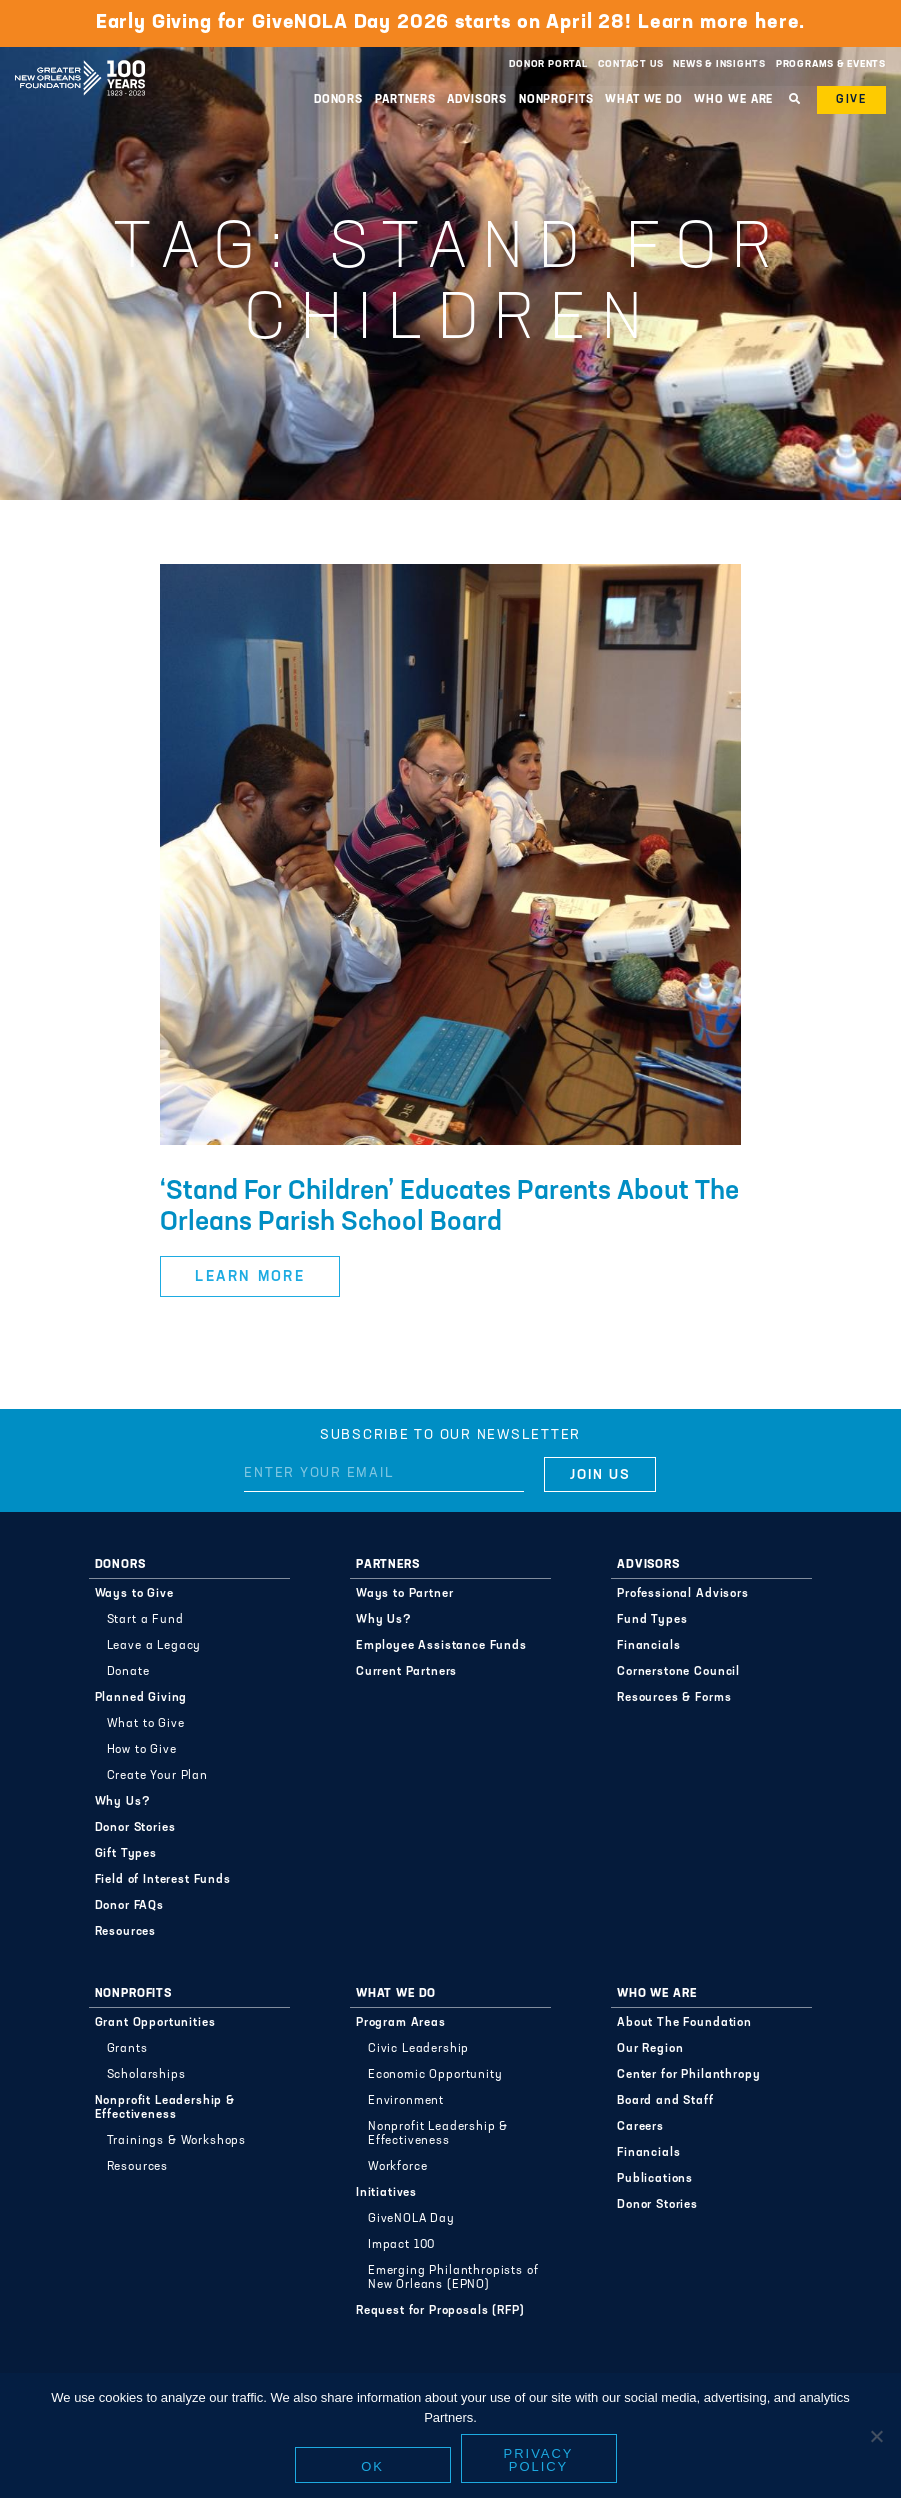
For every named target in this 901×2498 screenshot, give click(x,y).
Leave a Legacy (154, 1646)
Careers (640, 2127)
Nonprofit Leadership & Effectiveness (165, 2108)
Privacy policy (539, 2460)
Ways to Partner (405, 1594)
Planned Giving (141, 1698)
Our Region (650, 2049)
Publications (655, 2179)
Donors (338, 100)
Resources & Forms (674, 1698)
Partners (405, 100)
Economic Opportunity (435, 2075)
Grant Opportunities (155, 2023)
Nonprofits (556, 100)
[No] (876, 2436)
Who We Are (733, 100)
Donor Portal (548, 64)
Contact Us (631, 64)
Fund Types (652, 1620)
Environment (406, 2101)
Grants (127, 2049)
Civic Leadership (418, 2049)
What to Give (146, 1724)
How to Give (142, 1750)
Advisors (477, 100)
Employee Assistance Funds (441, 1646)
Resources (126, 1932)
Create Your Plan (157, 1776)
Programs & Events (831, 64)
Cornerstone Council (678, 1672)
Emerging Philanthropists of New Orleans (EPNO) (453, 2278)
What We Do (644, 100)
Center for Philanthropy (688, 2075)
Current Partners (406, 1672)
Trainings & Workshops (177, 2141)
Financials (648, 1646)
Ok (372, 2466)
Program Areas (401, 2023)
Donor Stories (135, 1828)
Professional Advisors (683, 1594)
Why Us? (123, 1802)
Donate (128, 1672)
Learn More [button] (250, 1277)
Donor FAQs (129, 1906)
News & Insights (719, 64)
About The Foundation (684, 2023)
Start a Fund (145, 1620)
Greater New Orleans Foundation (80, 59)
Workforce (398, 2167)
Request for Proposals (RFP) (440, 2311)
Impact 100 (401, 2245)
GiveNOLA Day (411, 2219)
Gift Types (126, 1854)
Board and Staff (665, 2101)
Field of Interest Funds (163, 1880)
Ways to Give (134, 1594)
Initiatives (386, 2193)
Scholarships (146, 2075)
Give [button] (851, 100)
